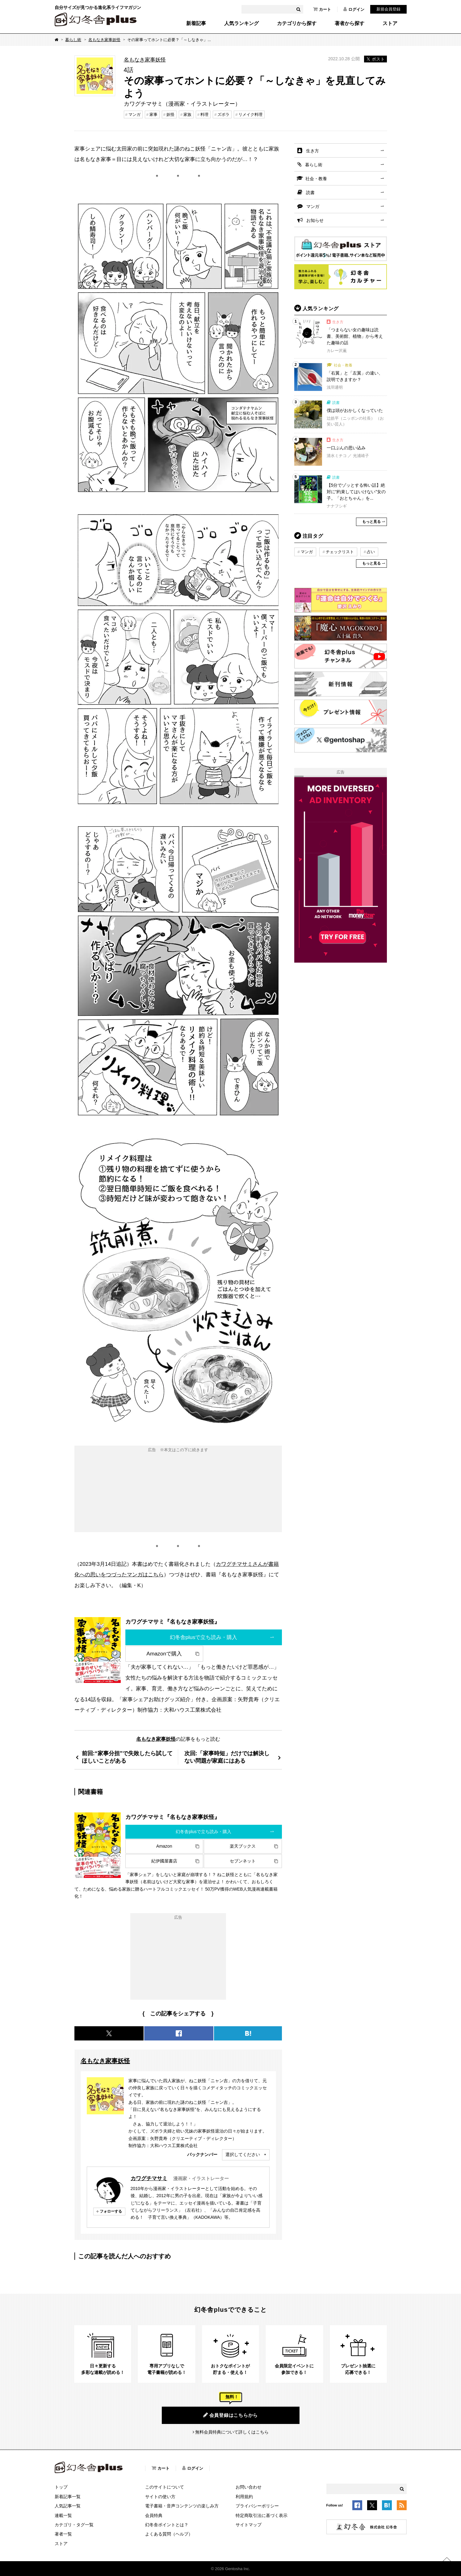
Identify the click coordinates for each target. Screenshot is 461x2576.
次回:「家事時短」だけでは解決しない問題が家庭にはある (227, 1757)
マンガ (134, 114)
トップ (61, 2487)
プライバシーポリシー (257, 2505)
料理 (204, 114)
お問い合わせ (249, 2487)
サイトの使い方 (160, 2496)
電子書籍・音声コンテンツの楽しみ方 (182, 2505)
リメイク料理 (250, 114)
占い (371, 551)
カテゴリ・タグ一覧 (74, 2524)
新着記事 (196, 23)
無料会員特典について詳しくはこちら (232, 2432)
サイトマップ (249, 2524)
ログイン (353, 9)
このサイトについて (164, 2487)
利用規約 (244, 2496)
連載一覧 (63, 2515)
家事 (153, 114)
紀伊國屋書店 (164, 1860)
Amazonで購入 (164, 1653)
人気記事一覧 (68, 2505)
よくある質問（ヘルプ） (169, 2534)
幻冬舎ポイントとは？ (166, 2524)
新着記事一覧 (68, 2496)
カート (322, 9)
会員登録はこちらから (230, 2415)
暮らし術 (73, 39)
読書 (310, 192)
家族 (187, 114)
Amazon (164, 1846)
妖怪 (170, 114)
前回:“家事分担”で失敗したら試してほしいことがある (127, 1757)
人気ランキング (241, 23)
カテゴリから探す (296, 23)
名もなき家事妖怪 (104, 39)
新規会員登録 (388, 9)
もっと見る (371, 521)
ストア (390, 23)
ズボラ (223, 114)
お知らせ (315, 220)
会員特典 (153, 2515)
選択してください (242, 2154)
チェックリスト (340, 551)
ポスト (375, 59)
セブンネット (243, 1860)
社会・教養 (316, 178)
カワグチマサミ (149, 2178)
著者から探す (349, 23)
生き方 (312, 150)
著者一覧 (63, 2534)
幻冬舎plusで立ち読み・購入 (203, 1637)
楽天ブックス (243, 1846)
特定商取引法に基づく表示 (261, 2515)
